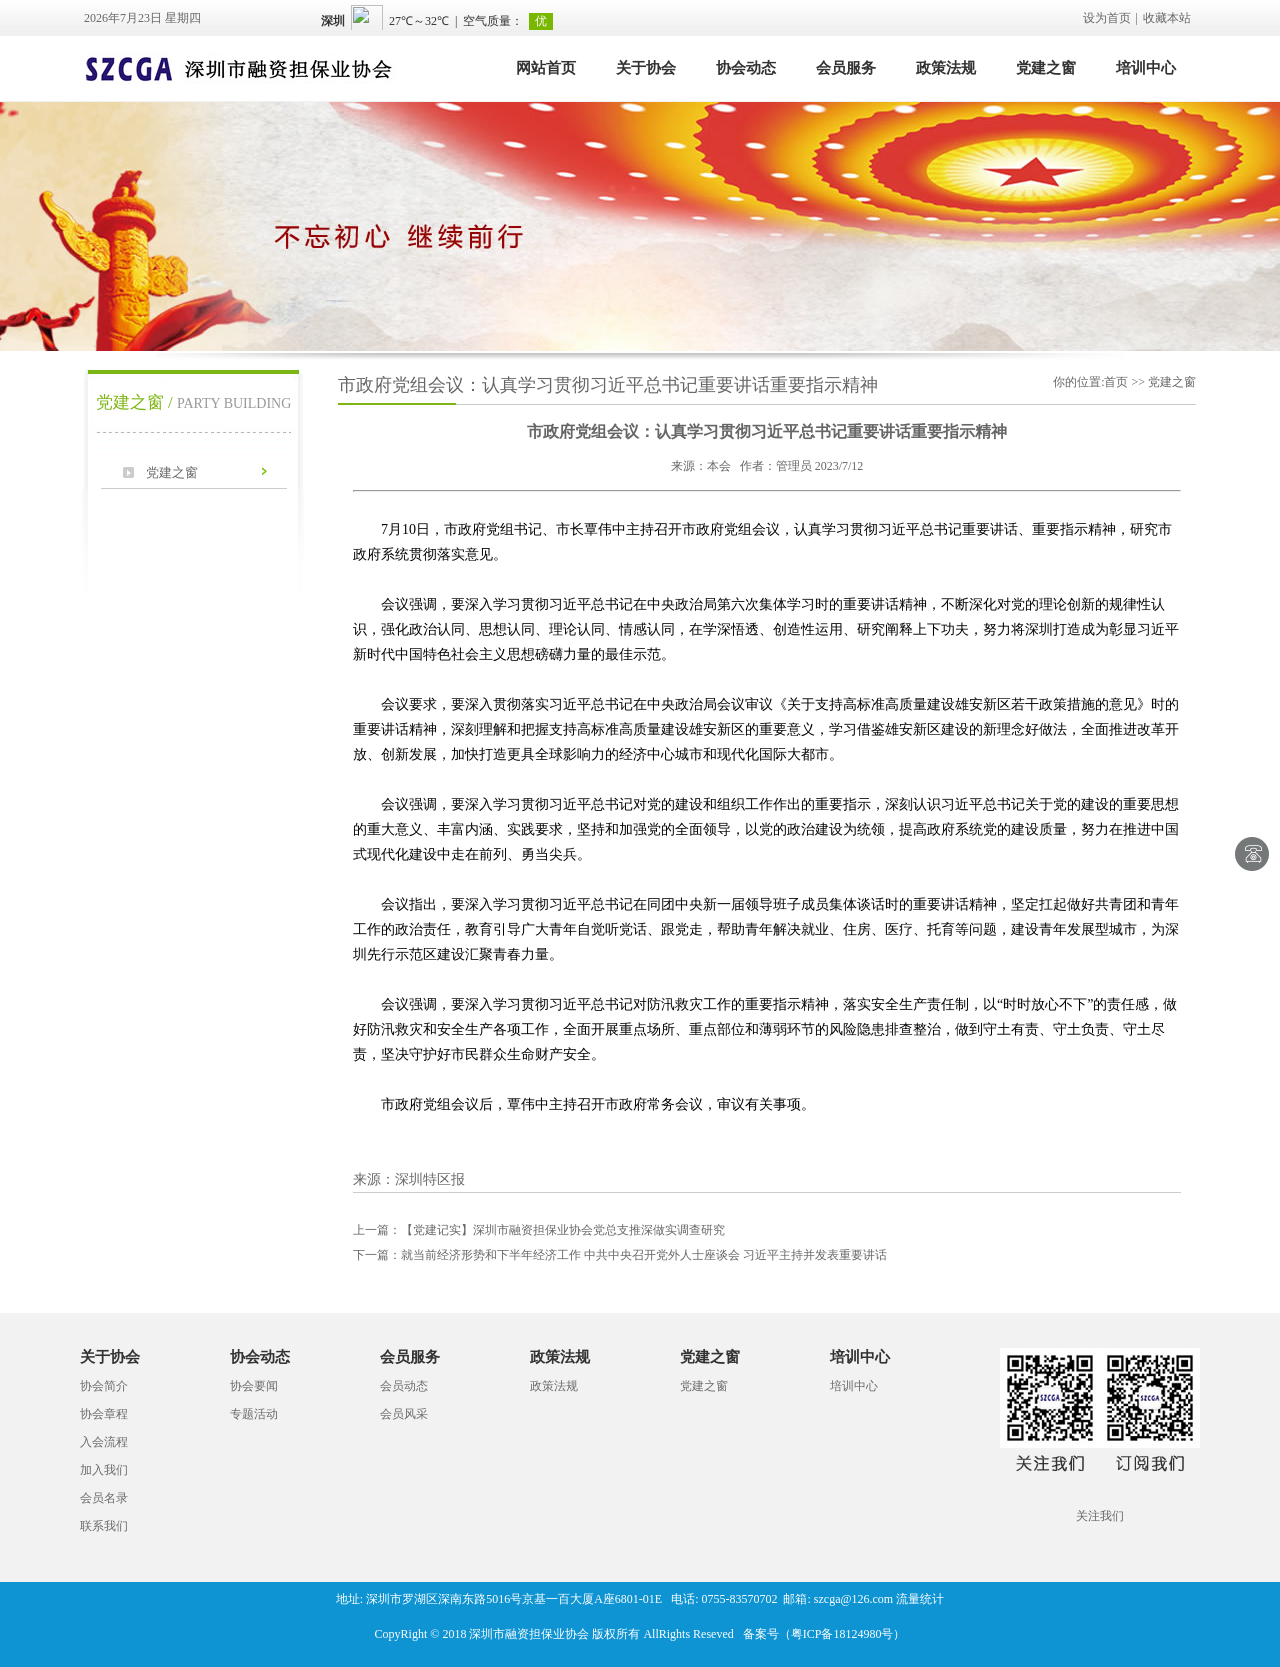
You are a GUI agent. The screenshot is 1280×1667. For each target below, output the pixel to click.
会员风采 (404, 1414)
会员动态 (404, 1386)
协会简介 (104, 1386)
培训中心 (1146, 68)
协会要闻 (254, 1386)
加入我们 (104, 1470)
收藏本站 (1167, 18)
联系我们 (104, 1526)
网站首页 (546, 68)
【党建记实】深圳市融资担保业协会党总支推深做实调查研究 (539, 1230)
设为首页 (1107, 18)
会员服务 (846, 68)
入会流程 (104, 1442)
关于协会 (646, 68)
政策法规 (946, 68)
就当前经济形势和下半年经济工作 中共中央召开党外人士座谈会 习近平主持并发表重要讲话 (620, 1255)
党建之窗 (1046, 68)
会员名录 (104, 1498)
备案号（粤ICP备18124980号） (824, 1634)
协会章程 (104, 1414)
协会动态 (746, 68)
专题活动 (254, 1414)
